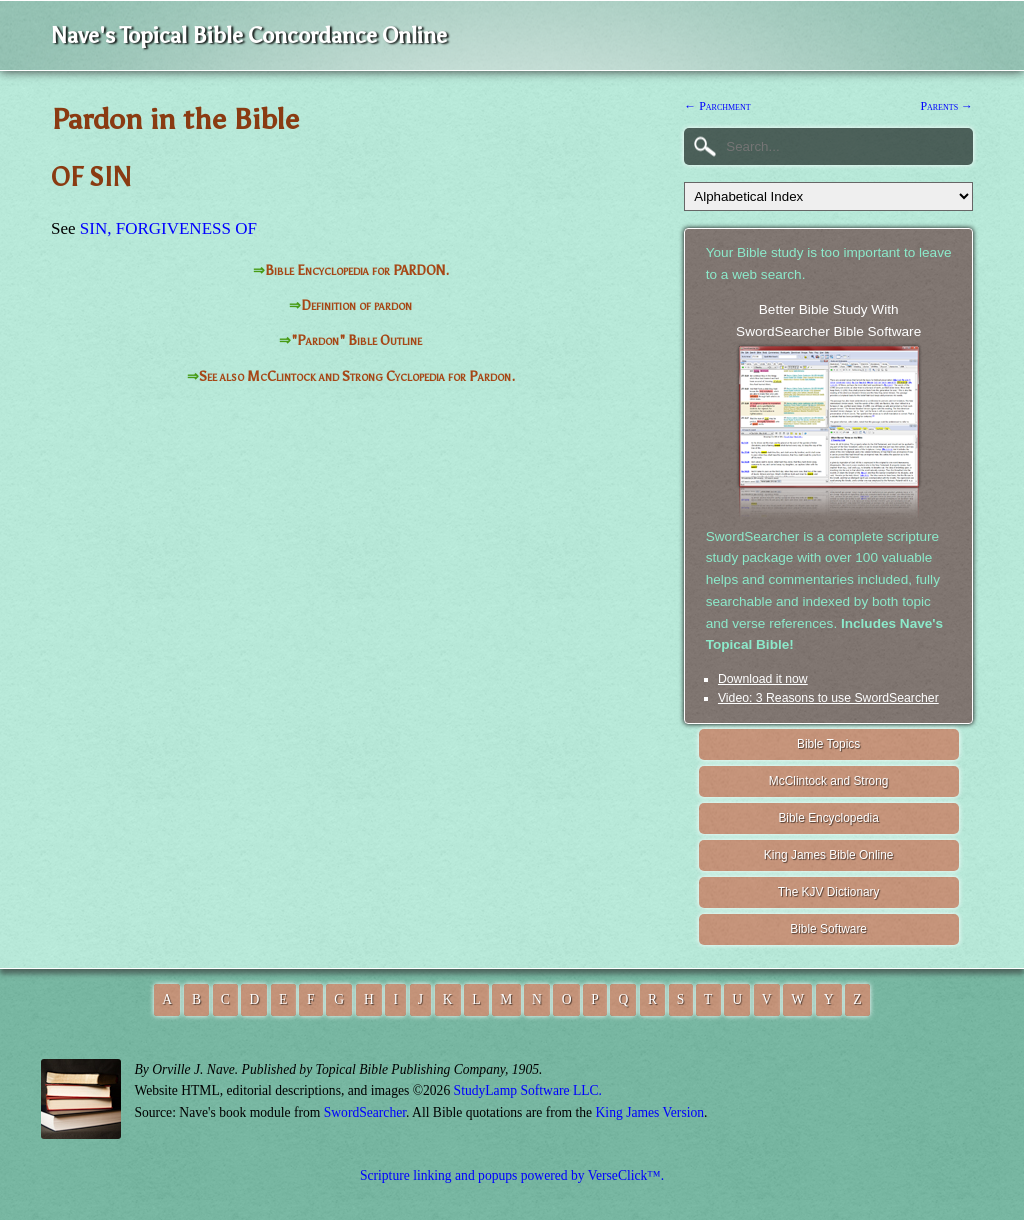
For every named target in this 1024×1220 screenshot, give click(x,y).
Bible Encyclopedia (828, 818)
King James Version (650, 1112)
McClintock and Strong (829, 781)
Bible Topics (828, 744)
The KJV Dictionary (829, 892)
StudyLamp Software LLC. (528, 1090)
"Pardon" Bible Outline (356, 340)
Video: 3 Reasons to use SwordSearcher (828, 698)
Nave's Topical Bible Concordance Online (249, 35)
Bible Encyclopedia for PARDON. (357, 270)
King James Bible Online (829, 855)
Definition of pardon (356, 305)
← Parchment (717, 106)
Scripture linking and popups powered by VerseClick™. (512, 1175)
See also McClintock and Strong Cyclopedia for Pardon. (357, 376)
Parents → (946, 106)
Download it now (763, 679)
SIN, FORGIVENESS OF (168, 228)
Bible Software (828, 929)
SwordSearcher (365, 1112)
